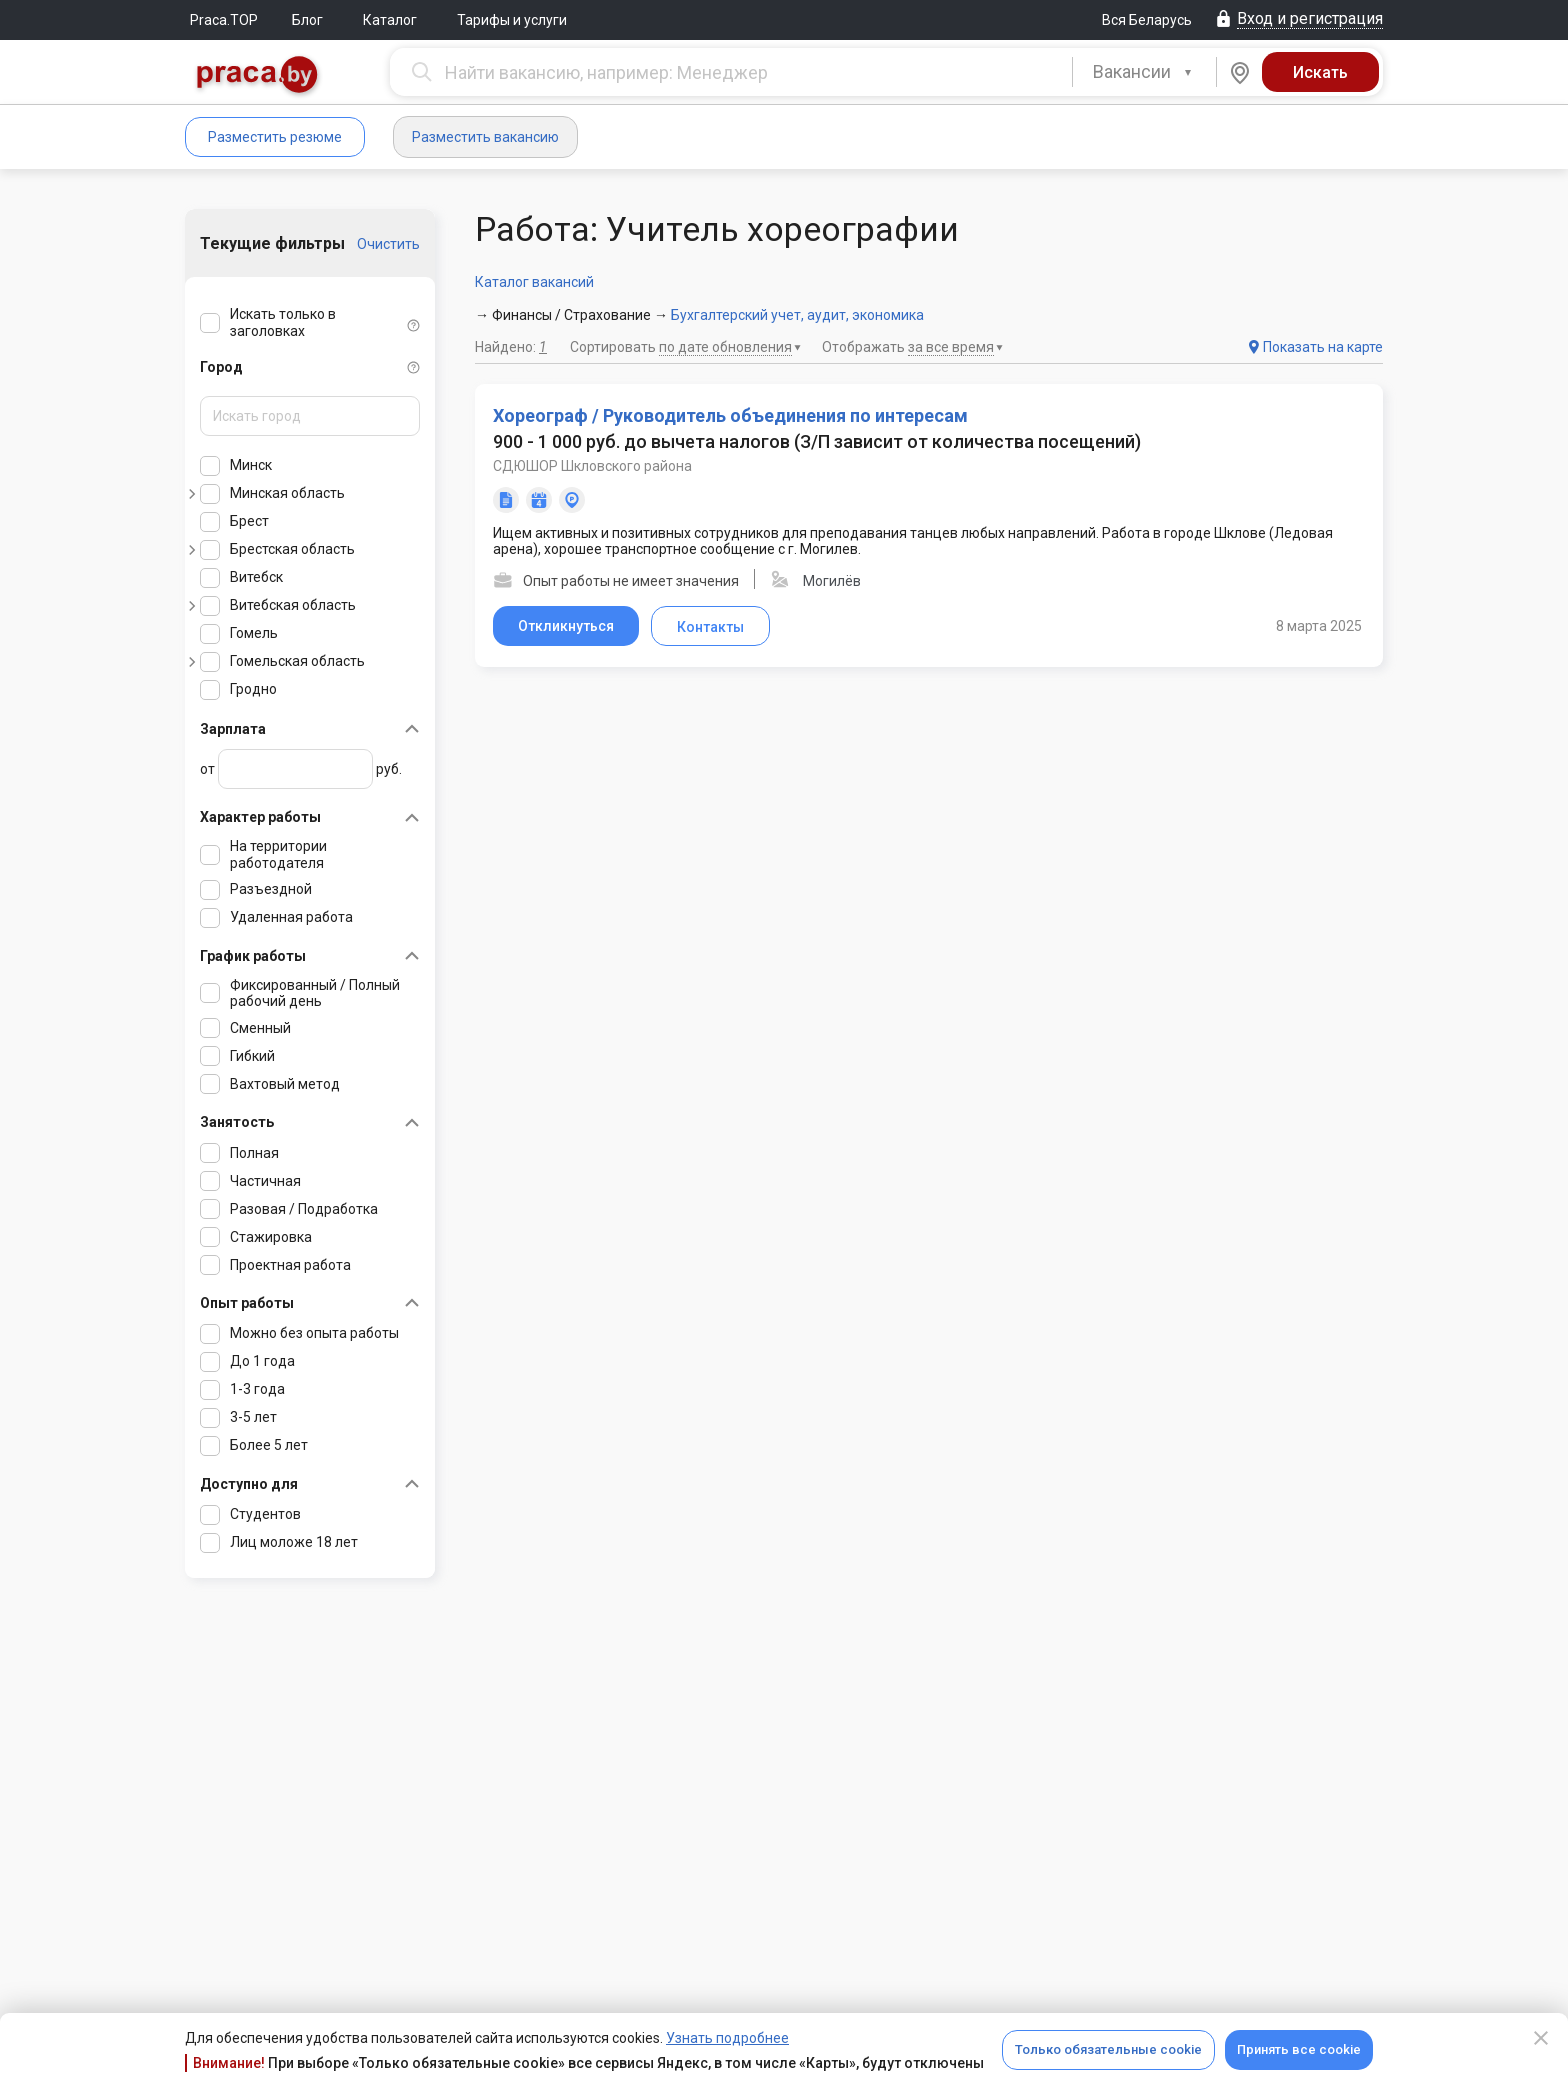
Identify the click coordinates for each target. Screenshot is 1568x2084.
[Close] (1541, 2038)
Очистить (388, 244)
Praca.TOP (224, 20)
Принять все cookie (1299, 2049)
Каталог (390, 20)
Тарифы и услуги (512, 20)
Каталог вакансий (534, 282)
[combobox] (1144, 72)
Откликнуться (566, 626)
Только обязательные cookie (1108, 2049)
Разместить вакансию (485, 137)
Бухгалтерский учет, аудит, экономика (797, 315)
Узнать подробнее (727, 2038)
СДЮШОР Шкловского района (592, 466)
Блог (307, 20)
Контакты (710, 627)
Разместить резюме (275, 137)
